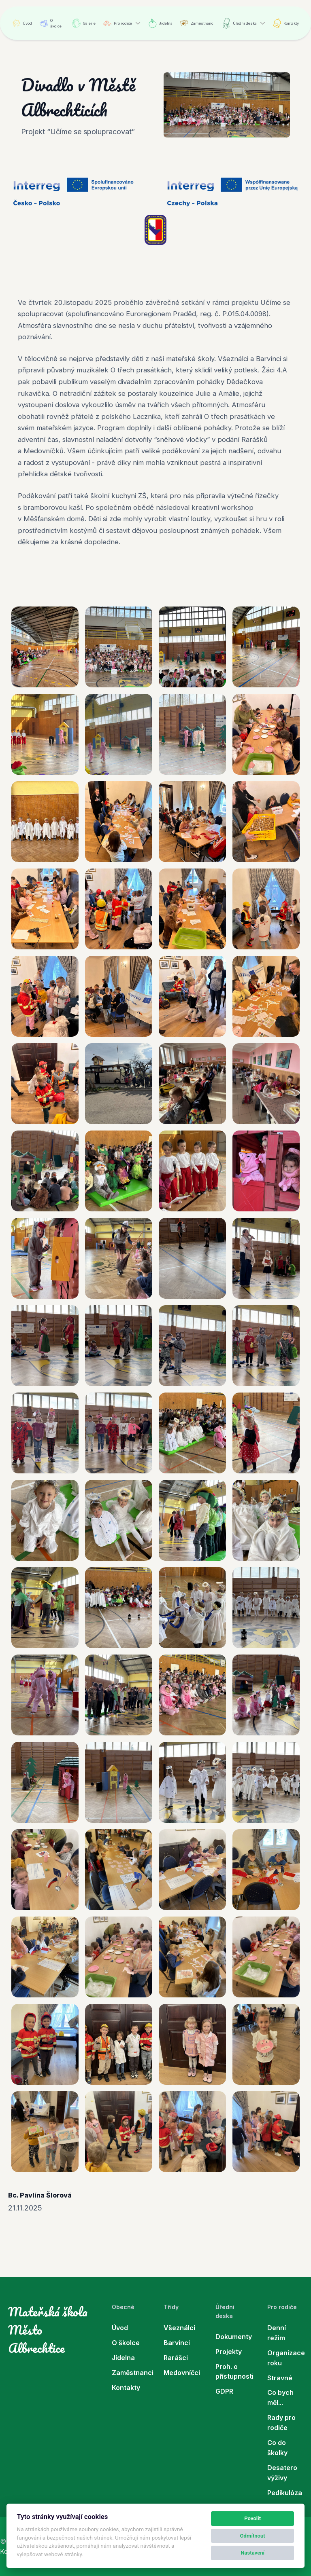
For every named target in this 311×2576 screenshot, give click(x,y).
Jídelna (161, 23)
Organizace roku (285, 2358)
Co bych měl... (280, 2397)
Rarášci (176, 2358)
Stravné (279, 2378)
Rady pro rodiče (281, 2422)
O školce (51, 23)
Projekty (228, 2352)
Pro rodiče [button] (117, 23)
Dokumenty (233, 2337)
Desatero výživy (282, 2473)
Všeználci (179, 2328)
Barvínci (177, 2343)
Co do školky (277, 2448)
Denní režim (276, 2333)
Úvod (22, 23)
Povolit (252, 2518)
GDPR (224, 2391)
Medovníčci (181, 2373)
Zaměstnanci (197, 23)
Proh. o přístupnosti (233, 2372)
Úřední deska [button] (239, 23)
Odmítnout (252, 2536)
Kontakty (286, 23)
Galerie (84, 23)
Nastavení (252, 2553)
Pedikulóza (284, 2493)
